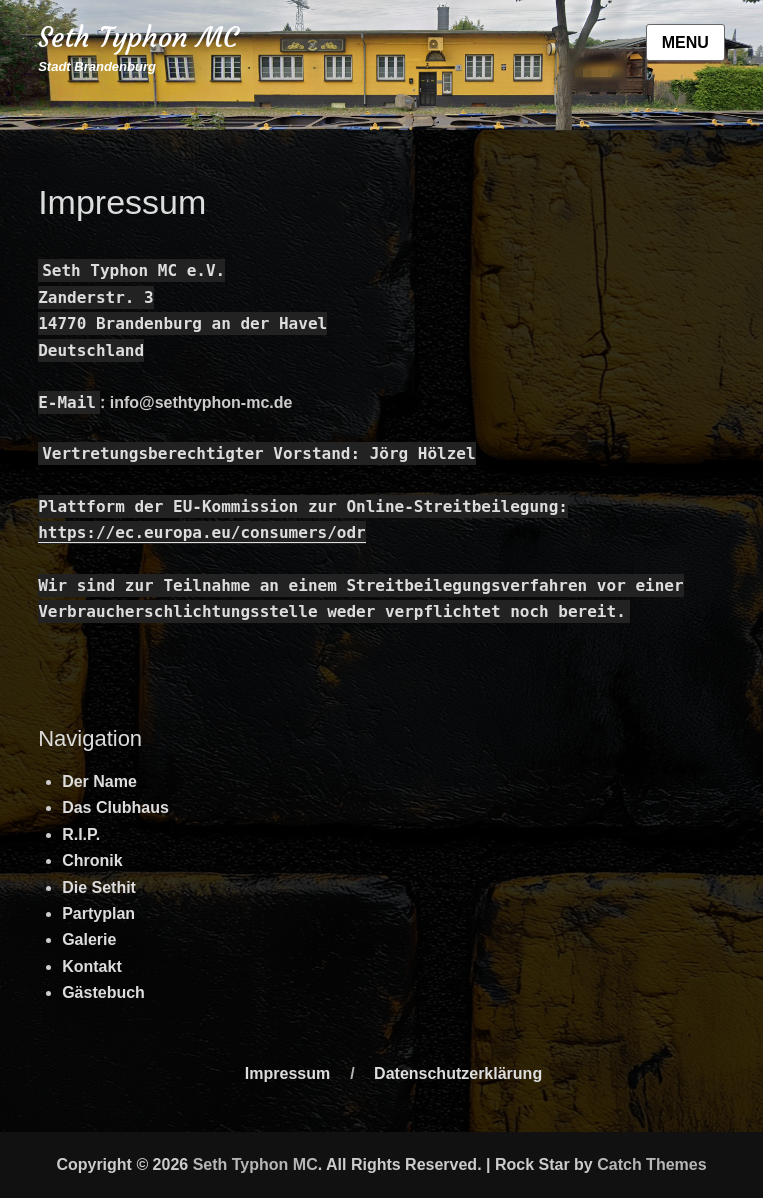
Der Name (99, 781)
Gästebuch (103, 992)
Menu (685, 42)
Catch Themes (651, 1164)
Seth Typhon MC (138, 37)
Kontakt (92, 966)
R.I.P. (81, 834)
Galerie (89, 939)
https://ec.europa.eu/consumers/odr (202, 532)
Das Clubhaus (115, 807)
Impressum (287, 1073)
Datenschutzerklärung (458, 1073)
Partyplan (98, 913)
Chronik (92, 860)
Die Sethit (99, 887)
